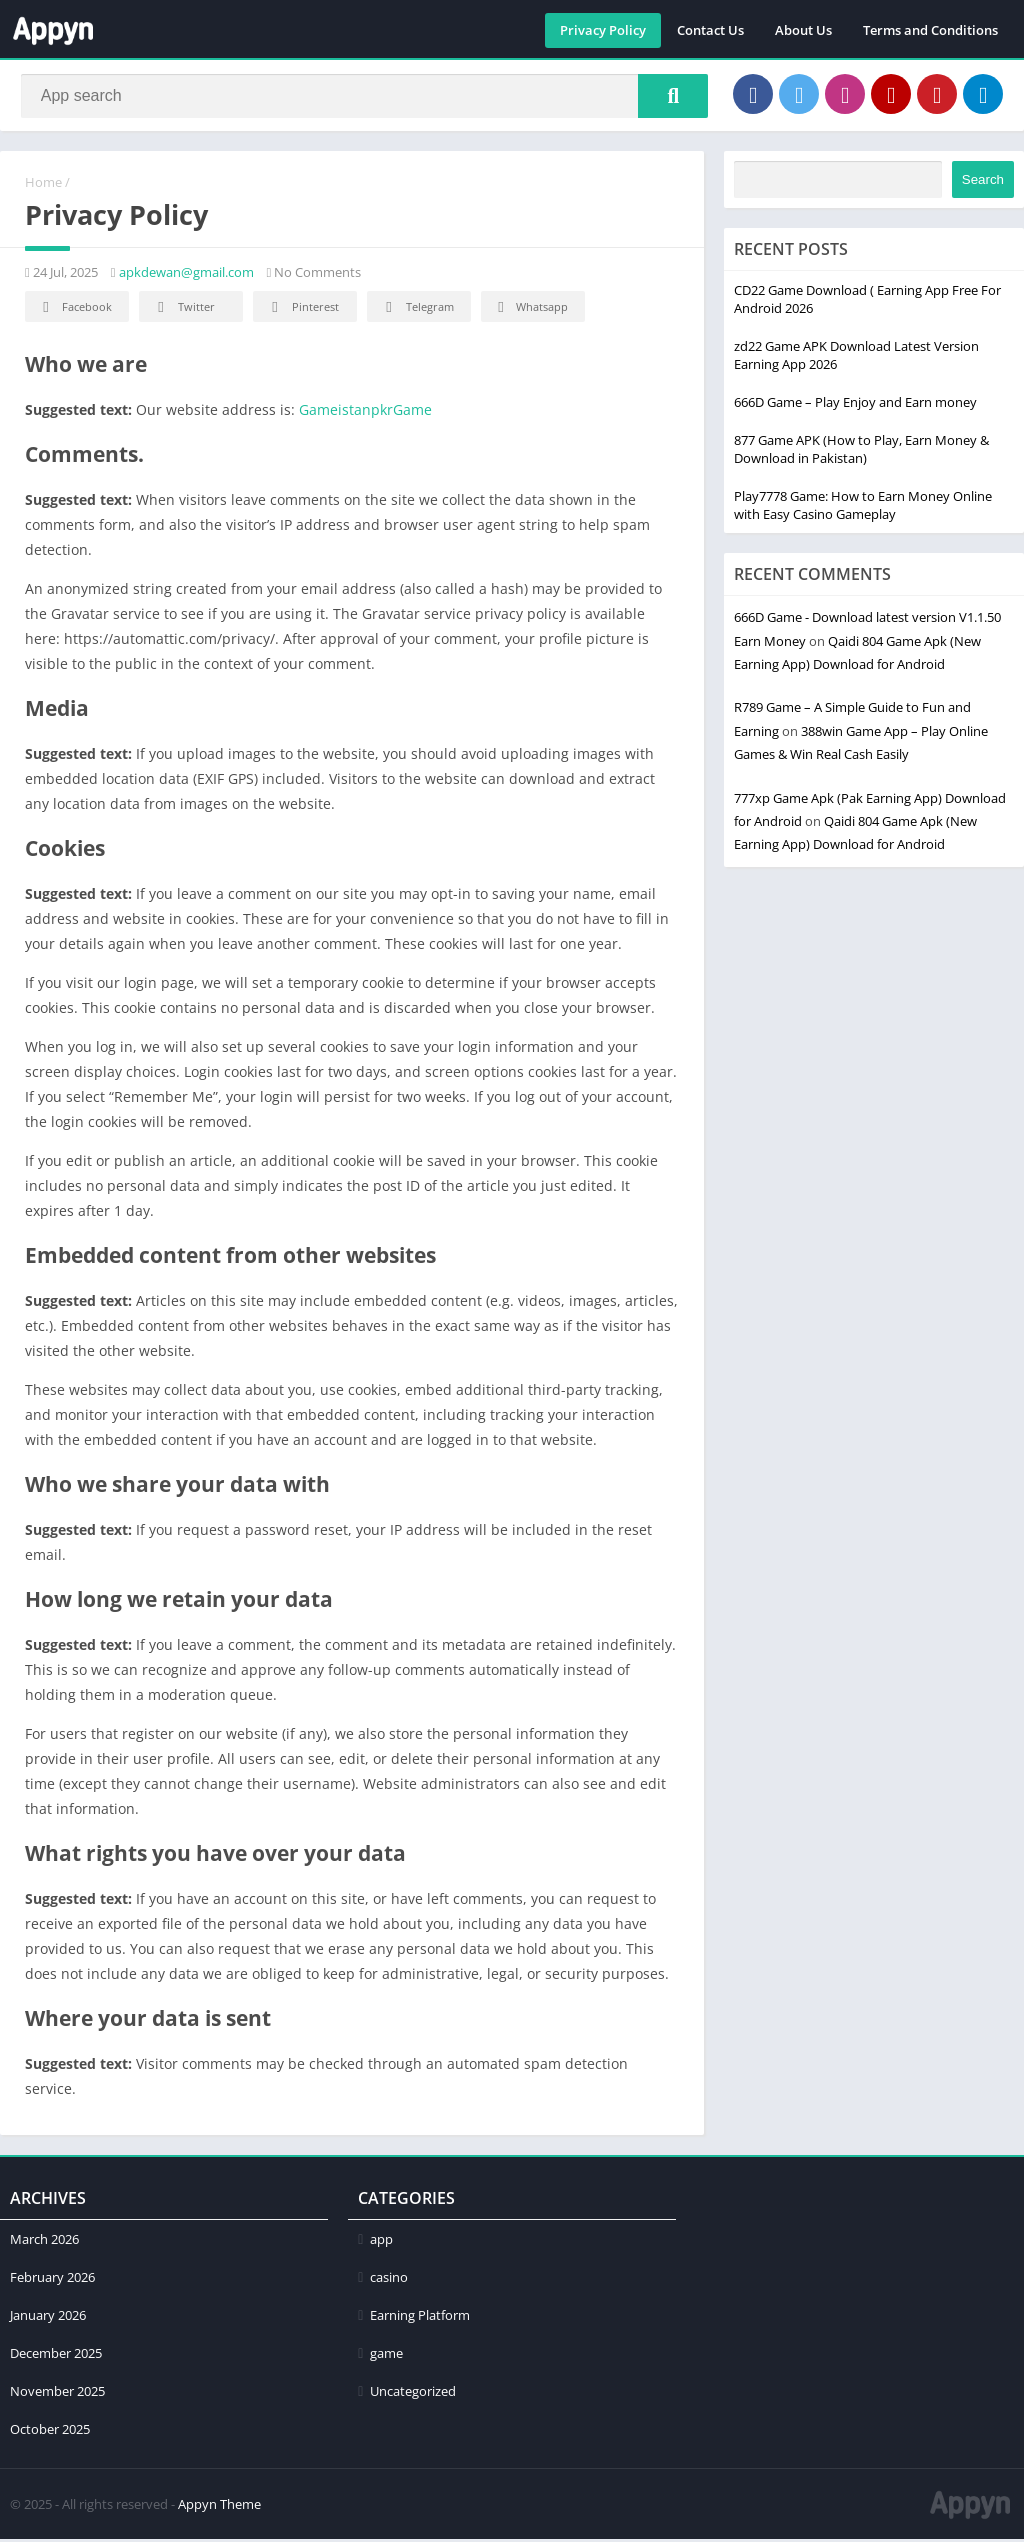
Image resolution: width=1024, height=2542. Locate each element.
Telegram (416, 310)
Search (983, 182)
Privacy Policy (603, 30)
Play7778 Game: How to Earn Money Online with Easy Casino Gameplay (863, 508)
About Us (803, 30)
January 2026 (48, 2318)
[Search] (364, 97)
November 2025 (57, 2394)
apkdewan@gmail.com (186, 275)
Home (43, 185)
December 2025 (56, 2356)
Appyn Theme (219, 2507)
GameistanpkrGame (365, 412)
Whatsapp (530, 310)
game (386, 2356)
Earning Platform (420, 2318)
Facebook (74, 310)
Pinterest (302, 310)
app (381, 2242)
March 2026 (44, 2242)
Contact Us (710, 30)
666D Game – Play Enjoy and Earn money (855, 405)
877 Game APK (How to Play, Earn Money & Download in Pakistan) (861, 452)
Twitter (183, 310)
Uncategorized (413, 2394)
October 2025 (50, 2432)
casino (389, 2280)
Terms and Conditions (930, 30)
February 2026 (52, 2280)
